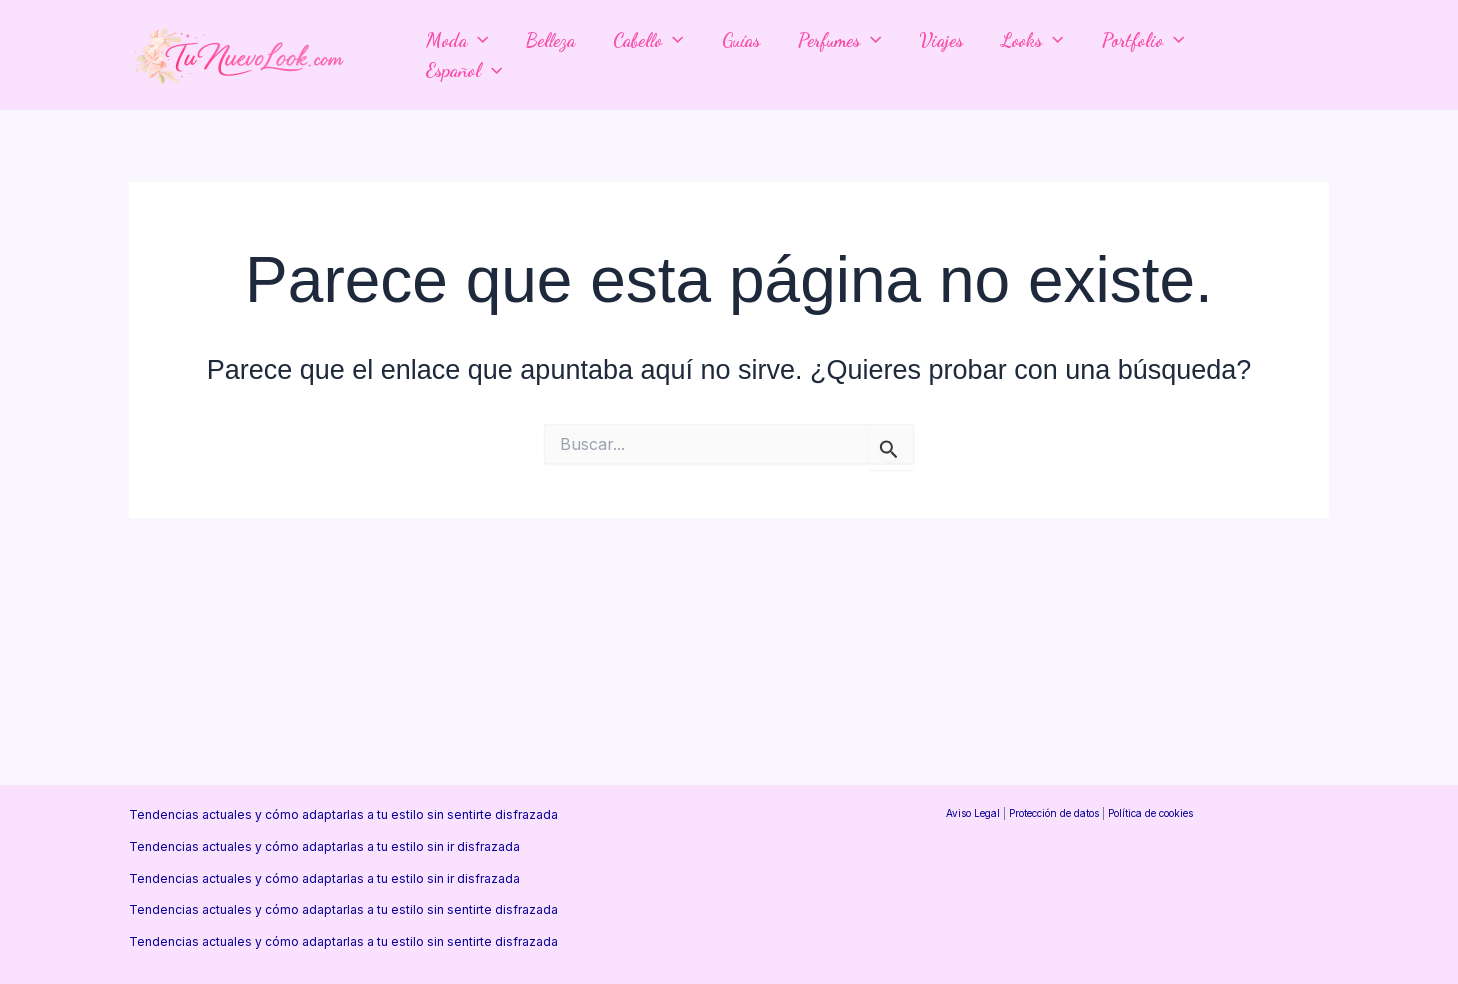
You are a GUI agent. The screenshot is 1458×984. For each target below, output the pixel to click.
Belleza (550, 40)
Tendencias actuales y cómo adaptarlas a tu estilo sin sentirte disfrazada (343, 814)
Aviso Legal (973, 813)
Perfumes (839, 40)
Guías (741, 40)
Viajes (941, 40)
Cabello (648, 40)
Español (464, 70)
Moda (457, 40)
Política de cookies (1150, 813)
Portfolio (1143, 40)
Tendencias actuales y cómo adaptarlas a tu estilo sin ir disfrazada (324, 846)
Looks (1032, 40)
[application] (477, 40)
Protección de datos (1054, 813)
